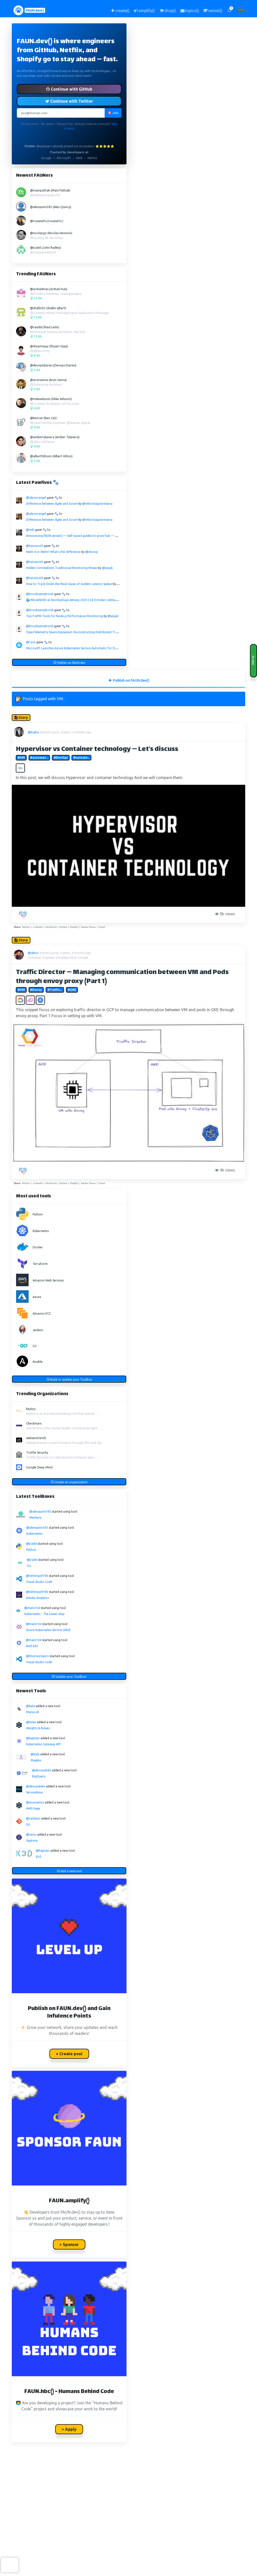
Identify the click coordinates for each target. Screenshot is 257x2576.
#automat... (39, 757)
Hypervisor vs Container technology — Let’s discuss (97, 749)
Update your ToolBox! (69, 1676)
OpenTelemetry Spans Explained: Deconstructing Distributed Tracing (74, 632)
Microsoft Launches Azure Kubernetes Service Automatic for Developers (77, 648)
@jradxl (31, 1543)
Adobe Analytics (37, 1597)
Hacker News (88, 927)
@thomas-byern (37, 1656)
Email (102, 927)
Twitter (26, 927)
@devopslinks (41, 1770)
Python (31, 1549)
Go (29, 1565)
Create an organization (69, 1482)
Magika (36, 1760)
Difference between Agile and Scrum (52, 503)
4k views (226, 1170)
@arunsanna (35, 1802)
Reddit (74, 927)
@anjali (107, 567)
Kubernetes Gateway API (43, 1744)
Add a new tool (69, 1871)
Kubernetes (34, 1533)
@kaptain (33, 1738)
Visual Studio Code (39, 1581)
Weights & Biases (38, 1728)
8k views (226, 914)
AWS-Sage (33, 1808)
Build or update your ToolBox (69, 1379)
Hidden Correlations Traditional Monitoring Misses (61, 567)
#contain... (81, 757)
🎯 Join (113, 112)
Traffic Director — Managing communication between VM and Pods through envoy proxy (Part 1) (122, 977)
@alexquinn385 (40, 1511)
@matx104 (32, 1607)
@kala (30, 1706)
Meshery (35, 1517)
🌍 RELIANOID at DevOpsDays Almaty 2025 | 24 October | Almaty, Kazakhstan (81, 600)
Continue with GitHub (69, 89)
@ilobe (31, 1722)
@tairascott (34, 545)
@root (31, 642)
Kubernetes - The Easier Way (44, 1614)
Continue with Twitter (69, 101)
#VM (21, 757)
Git (28, 1824)
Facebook (51, 927)
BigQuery (38, 1776)
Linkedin (38, 927)
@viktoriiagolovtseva (97, 503)
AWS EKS (32, 1646)
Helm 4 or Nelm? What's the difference (53, 551)
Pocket (63, 927)
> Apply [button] (69, 2429)
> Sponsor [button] (69, 2244)
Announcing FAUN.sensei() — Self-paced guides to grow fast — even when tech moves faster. (91, 535)
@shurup (91, 551)
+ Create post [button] (69, 2053)
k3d (38, 1856)
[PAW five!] (23, 915)
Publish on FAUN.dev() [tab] (128, 680)
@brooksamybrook (39, 594)
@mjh (30, 529)
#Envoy (36, 989)
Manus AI (32, 1712)
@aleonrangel (36, 497)
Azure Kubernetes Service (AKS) (48, 1630)
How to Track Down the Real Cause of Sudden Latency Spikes (69, 584)
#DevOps (61, 757)
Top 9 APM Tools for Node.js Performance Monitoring (64, 616)
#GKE (72, 989)
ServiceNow (34, 1792)
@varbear (33, 1818)
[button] (229, 10)
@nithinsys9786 (37, 1575)
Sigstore (32, 1840)
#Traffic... (54, 989)
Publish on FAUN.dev (69, 662)
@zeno (31, 1834)
